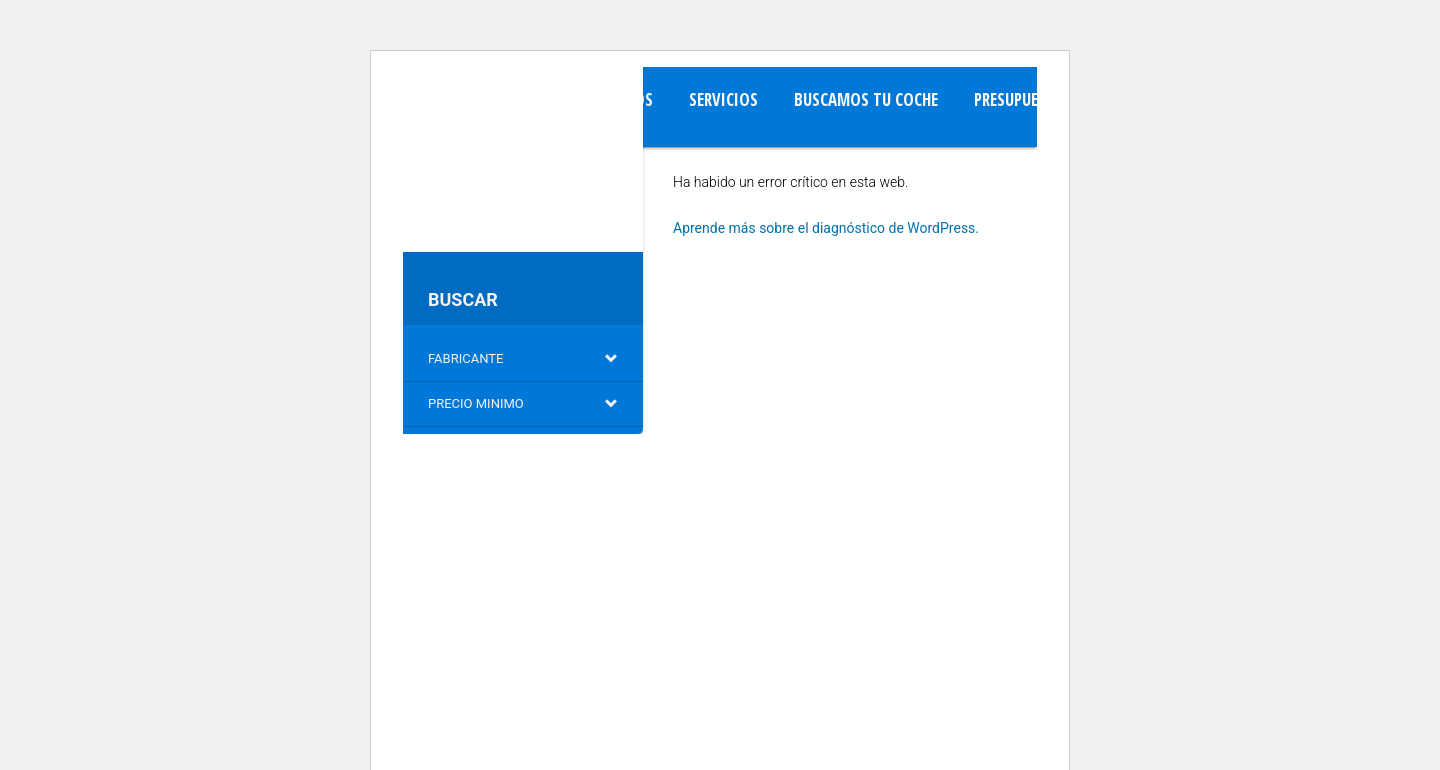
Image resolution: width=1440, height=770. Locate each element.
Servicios (723, 99)
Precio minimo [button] (523, 403)
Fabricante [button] (523, 358)
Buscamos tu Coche (866, 99)
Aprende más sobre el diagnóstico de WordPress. (826, 228)
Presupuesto (1020, 99)
